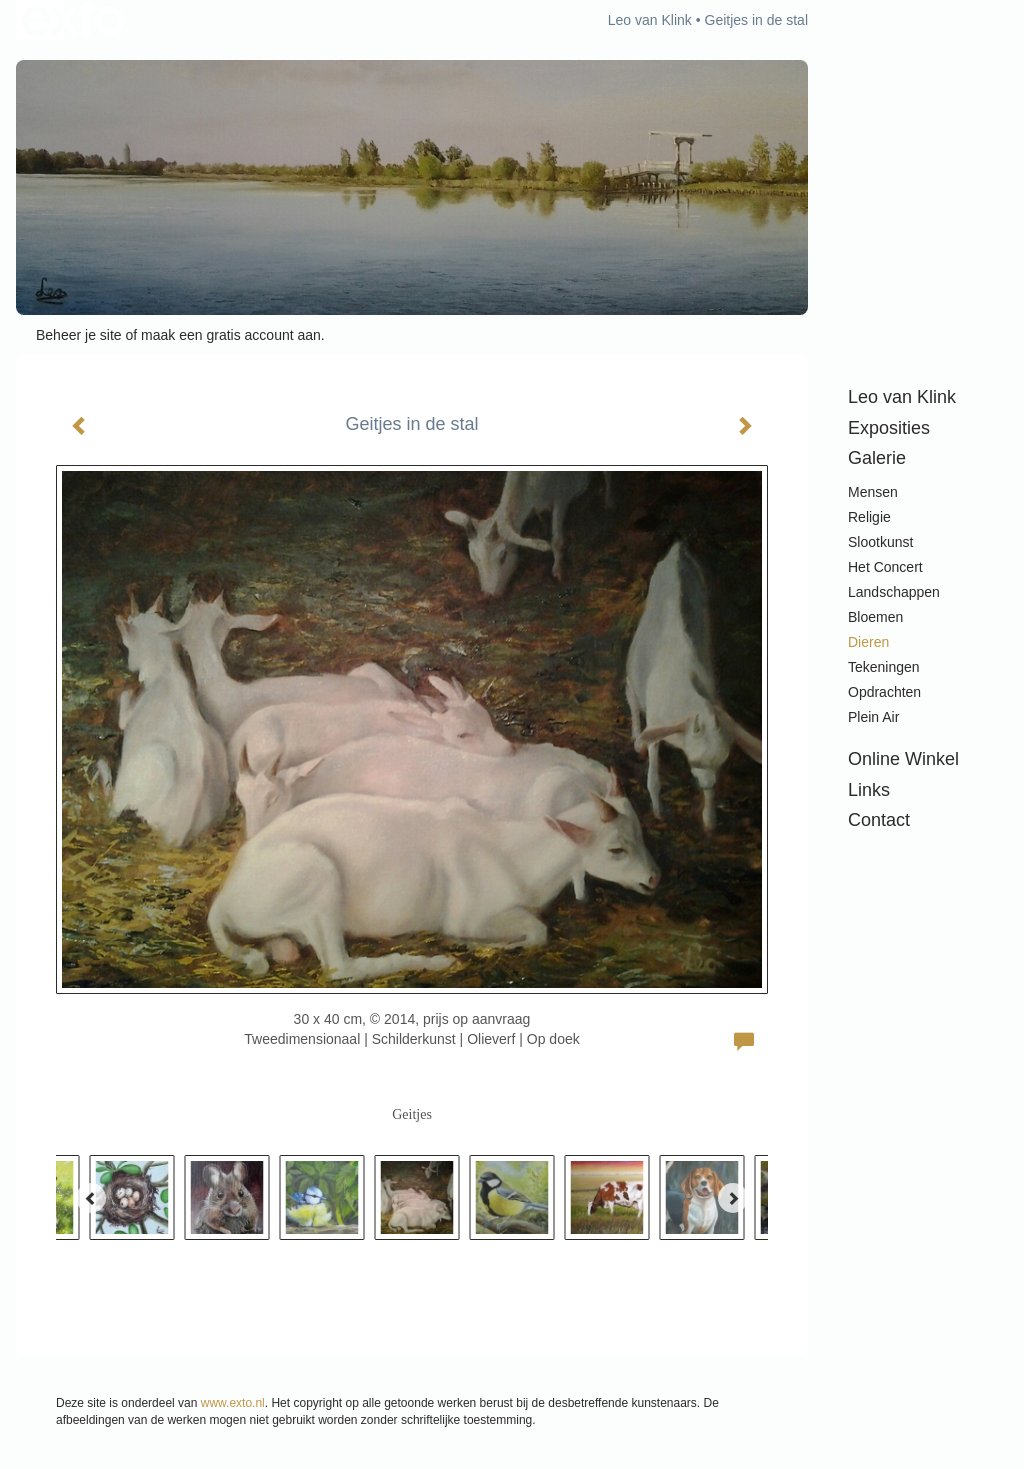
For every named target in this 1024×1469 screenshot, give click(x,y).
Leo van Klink (650, 20)
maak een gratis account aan (231, 335)
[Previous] (91, 1198)
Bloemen (875, 617)
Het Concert (885, 567)
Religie (869, 517)
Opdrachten (884, 692)
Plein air (873, 717)
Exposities (889, 428)
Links (869, 790)
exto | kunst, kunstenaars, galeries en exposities (72, 20)
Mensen (873, 492)
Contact (879, 820)
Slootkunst (880, 542)
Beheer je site (79, 335)
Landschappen (894, 592)
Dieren (868, 642)
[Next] (733, 1198)
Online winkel (903, 759)
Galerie (877, 458)
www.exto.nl (233, 1403)
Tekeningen (884, 667)
